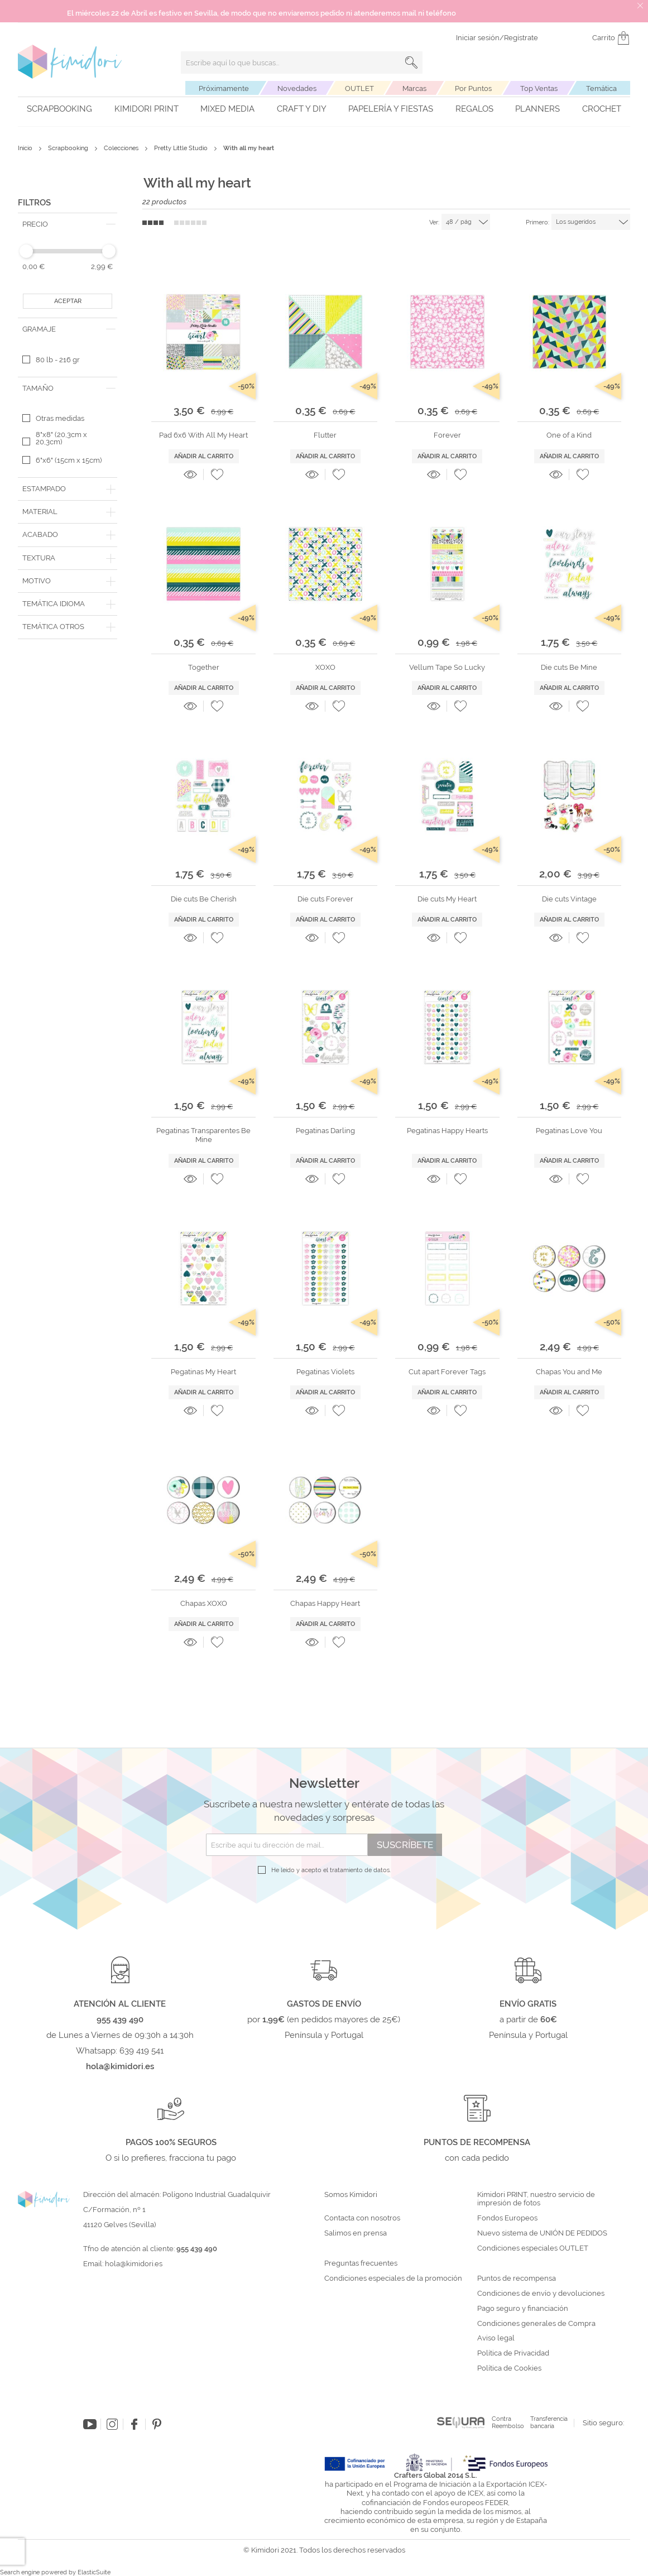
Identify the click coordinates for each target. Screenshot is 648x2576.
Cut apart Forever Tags (447, 1372)
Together (203, 667)
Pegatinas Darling (325, 1130)
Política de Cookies (509, 2368)
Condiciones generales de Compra (536, 2324)
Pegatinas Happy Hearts (447, 1130)
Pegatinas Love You (569, 1130)
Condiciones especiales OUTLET (532, 2248)
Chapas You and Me (569, 1372)
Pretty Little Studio (181, 148)
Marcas (414, 88)
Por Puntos (473, 88)
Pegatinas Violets (325, 1372)
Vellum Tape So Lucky (447, 667)
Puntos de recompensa (516, 2278)
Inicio (26, 148)
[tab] (67, 224)
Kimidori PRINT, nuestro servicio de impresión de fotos (536, 2199)
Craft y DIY (302, 109)
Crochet (601, 109)
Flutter (325, 435)
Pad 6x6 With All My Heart (203, 435)
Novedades (296, 88)
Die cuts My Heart (447, 899)
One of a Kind (569, 435)
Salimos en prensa (355, 2233)
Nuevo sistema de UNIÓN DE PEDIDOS (542, 2233)
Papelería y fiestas (390, 109)
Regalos (474, 109)
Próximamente (224, 88)
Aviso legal (496, 2338)
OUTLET (359, 88)
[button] (217, 474)
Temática (601, 88)
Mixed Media (227, 109)
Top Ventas (539, 88)
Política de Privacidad (513, 2353)
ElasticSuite (94, 2572)
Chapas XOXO (203, 1603)
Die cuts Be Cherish (204, 899)
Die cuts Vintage (569, 899)
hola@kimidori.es (133, 2264)
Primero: (537, 222)
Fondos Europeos (507, 2218)
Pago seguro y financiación (522, 2309)
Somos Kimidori (350, 2195)
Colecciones (122, 148)
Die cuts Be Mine (569, 667)
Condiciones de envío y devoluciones (540, 2293)
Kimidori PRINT (146, 109)
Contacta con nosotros (362, 2218)
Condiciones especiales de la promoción (394, 2278)
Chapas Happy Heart (325, 1603)
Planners (537, 109)
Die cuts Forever (325, 899)
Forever (447, 435)
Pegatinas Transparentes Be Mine (203, 1135)
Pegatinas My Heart (203, 1372)
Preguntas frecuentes (360, 2263)
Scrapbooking (59, 109)
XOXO (325, 667)
